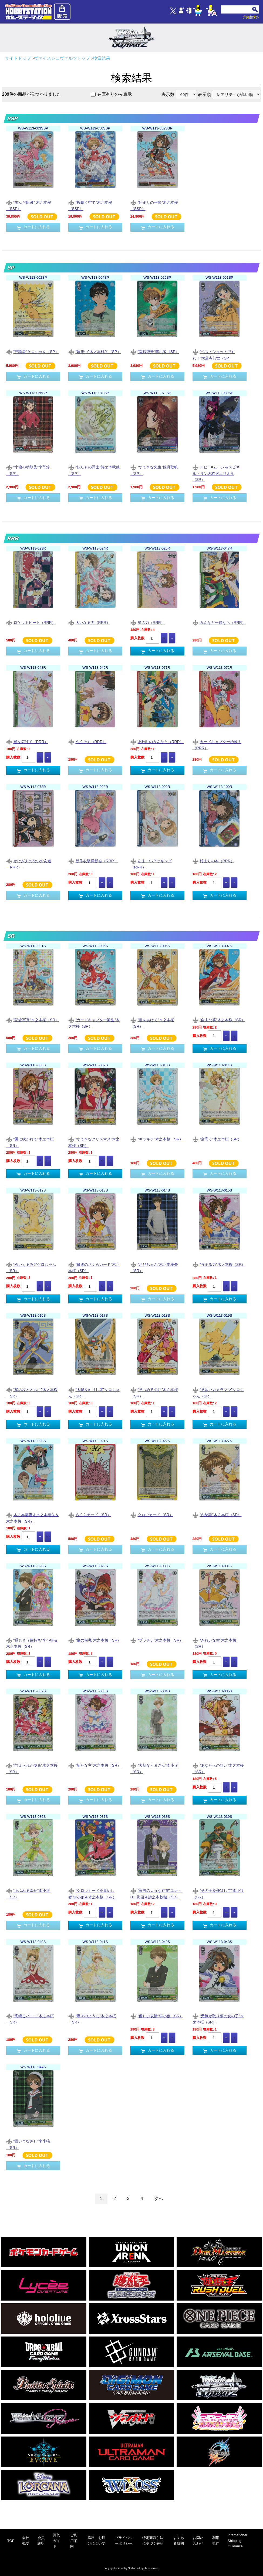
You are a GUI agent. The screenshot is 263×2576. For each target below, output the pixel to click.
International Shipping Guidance (237, 2540)
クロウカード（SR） (151, 1515)
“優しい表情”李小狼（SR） (156, 2016)
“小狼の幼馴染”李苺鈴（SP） (28, 470)
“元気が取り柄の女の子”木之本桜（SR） (218, 2019)
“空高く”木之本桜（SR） (217, 1139)
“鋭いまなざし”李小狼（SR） (28, 2144)
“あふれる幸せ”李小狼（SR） (28, 1893)
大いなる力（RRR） (89, 623)
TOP (11, 2541)
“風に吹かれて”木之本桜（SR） (30, 1142)
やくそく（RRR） (87, 742)
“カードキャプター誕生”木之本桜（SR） (94, 1023)
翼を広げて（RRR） (27, 742)
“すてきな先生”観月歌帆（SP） (154, 470)
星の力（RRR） (147, 623)
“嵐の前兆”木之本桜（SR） (94, 1641)
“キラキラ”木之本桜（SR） (156, 1139)
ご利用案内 (73, 2540)
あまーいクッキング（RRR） (151, 864)
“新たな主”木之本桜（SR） (94, 1766)
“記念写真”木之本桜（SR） (32, 1020)
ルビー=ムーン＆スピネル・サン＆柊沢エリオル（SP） (216, 473)
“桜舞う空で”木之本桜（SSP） (90, 205)
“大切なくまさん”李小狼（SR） (154, 1768)
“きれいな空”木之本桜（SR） (214, 1643)
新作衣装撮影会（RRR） (93, 861)
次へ (158, 2198)
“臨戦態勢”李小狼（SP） (154, 352)
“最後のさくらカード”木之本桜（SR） (94, 1267)
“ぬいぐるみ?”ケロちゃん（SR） (31, 1267)
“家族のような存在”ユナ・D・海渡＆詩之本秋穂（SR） (156, 1893)
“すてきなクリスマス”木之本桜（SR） (94, 1142)
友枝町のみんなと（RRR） (157, 742)
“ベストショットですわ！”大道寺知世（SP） (214, 354)
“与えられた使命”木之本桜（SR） (32, 1768)
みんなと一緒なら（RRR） (219, 623)
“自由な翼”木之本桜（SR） (219, 1020)
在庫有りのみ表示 (114, 94)
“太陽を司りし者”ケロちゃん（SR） (94, 1392)
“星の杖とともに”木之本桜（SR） (32, 1392)
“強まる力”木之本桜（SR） (219, 1265)
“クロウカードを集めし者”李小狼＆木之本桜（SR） (92, 1893)
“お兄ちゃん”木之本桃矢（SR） (154, 1267)
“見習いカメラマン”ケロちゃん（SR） (218, 1392)
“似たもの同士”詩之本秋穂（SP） (94, 470)
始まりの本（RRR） (213, 861)
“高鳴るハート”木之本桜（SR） (30, 2019)
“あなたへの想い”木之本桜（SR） (218, 1768)
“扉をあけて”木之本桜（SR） (152, 1023)
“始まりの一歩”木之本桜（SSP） (154, 205)
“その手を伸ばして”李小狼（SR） (218, 1893)
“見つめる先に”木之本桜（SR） (154, 1392)
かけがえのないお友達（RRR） (28, 864)
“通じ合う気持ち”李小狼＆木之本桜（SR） (32, 1643)
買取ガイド (56, 2540)
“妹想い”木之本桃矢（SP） (94, 352)
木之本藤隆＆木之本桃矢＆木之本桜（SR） (32, 1517)
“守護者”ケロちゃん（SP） (32, 352)
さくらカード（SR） (89, 1515)
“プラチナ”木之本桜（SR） (156, 1641)
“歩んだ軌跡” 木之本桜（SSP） (28, 205)
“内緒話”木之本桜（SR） (217, 1515)
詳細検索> (251, 17)
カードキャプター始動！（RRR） (217, 744)
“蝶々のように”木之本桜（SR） (92, 2019)
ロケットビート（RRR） (31, 623)
